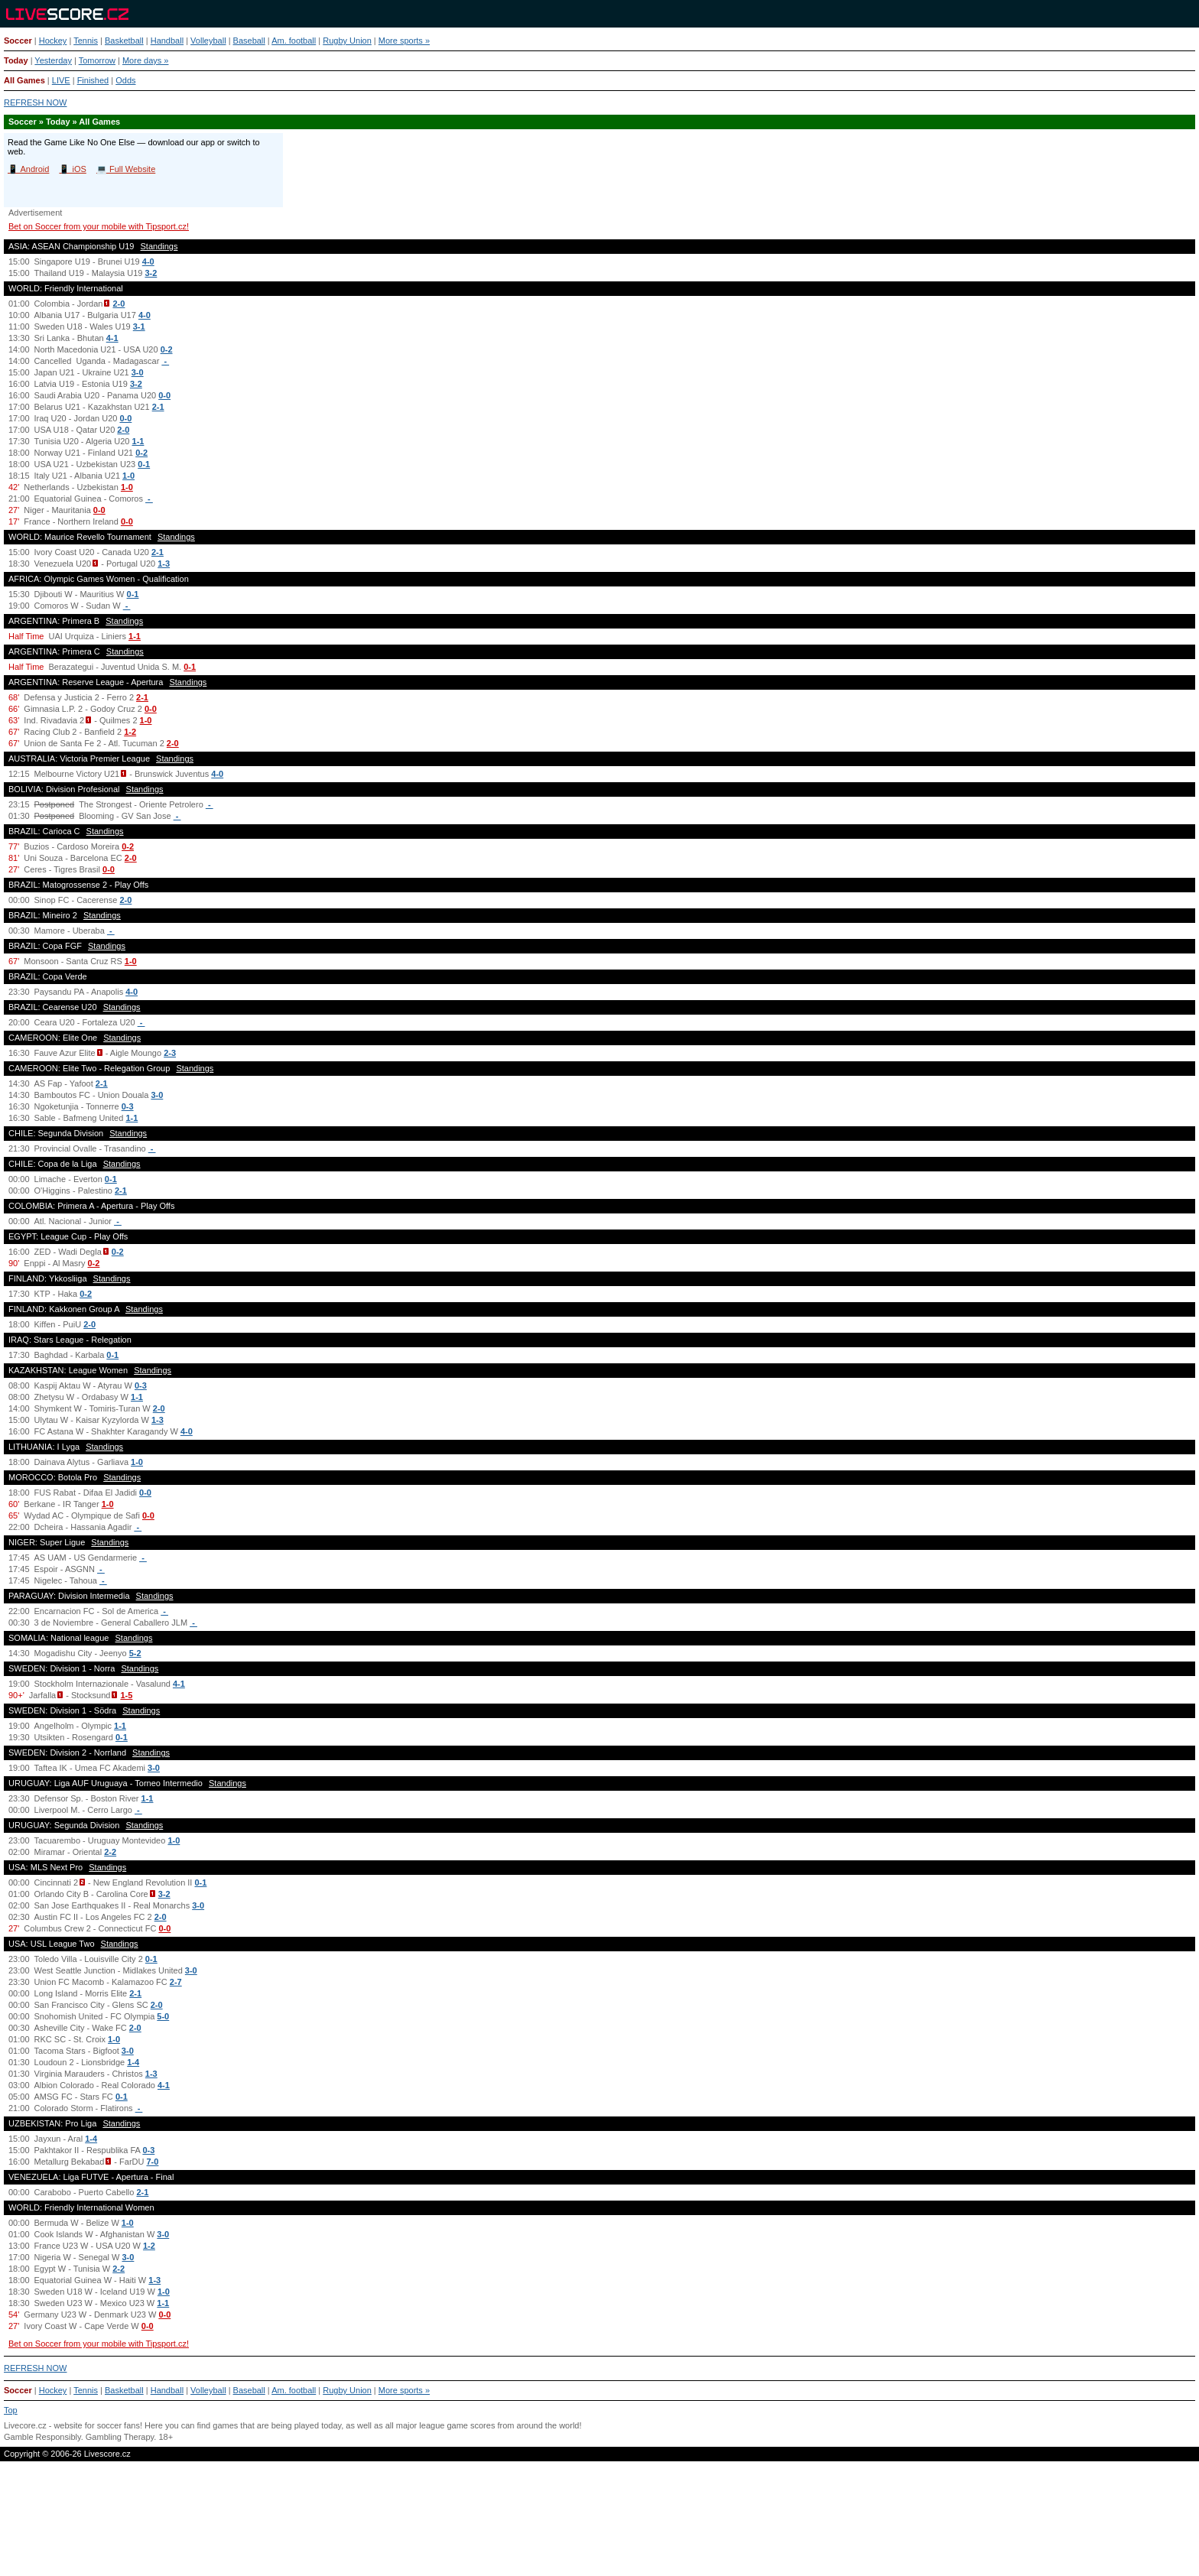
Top (11, 2410)
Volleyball (208, 40)
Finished (93, 80)
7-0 (153, 2161)
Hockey (53, 40)
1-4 (133, 2062)
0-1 (144, 464)
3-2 (151, 273)
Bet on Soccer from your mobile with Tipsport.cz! (98, 226)
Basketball (124, 40)
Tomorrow (97, 60)
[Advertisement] (599, 2525)
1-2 (130, 731)
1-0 (128, 475)
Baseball (249, 40)
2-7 (176, 1981)
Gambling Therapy (120, 2436)
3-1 (139, 326)
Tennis (85, 40)
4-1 (112, 338)
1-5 (126, 1695)
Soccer (18, 40)
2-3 (170, 1052)
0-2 (167, 349)
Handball (167, 40)
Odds (125, 80)
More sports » (404, 40)
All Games (24, 80)
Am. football (293, 40)
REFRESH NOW (35, 102)
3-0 (138, 372)
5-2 (135, 1653)
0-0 (164, 395)
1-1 (138, 441)
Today (16, 60)
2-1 (158, 406)
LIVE (61, 80)
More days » (145, 60)
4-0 (148, 261)
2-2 (110, 1851)
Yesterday (53, 60)
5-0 (163, 2016)
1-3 (164, 563)
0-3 (128, 1106)
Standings (159, 246)
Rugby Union (347, 40)
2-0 (118, 303)
